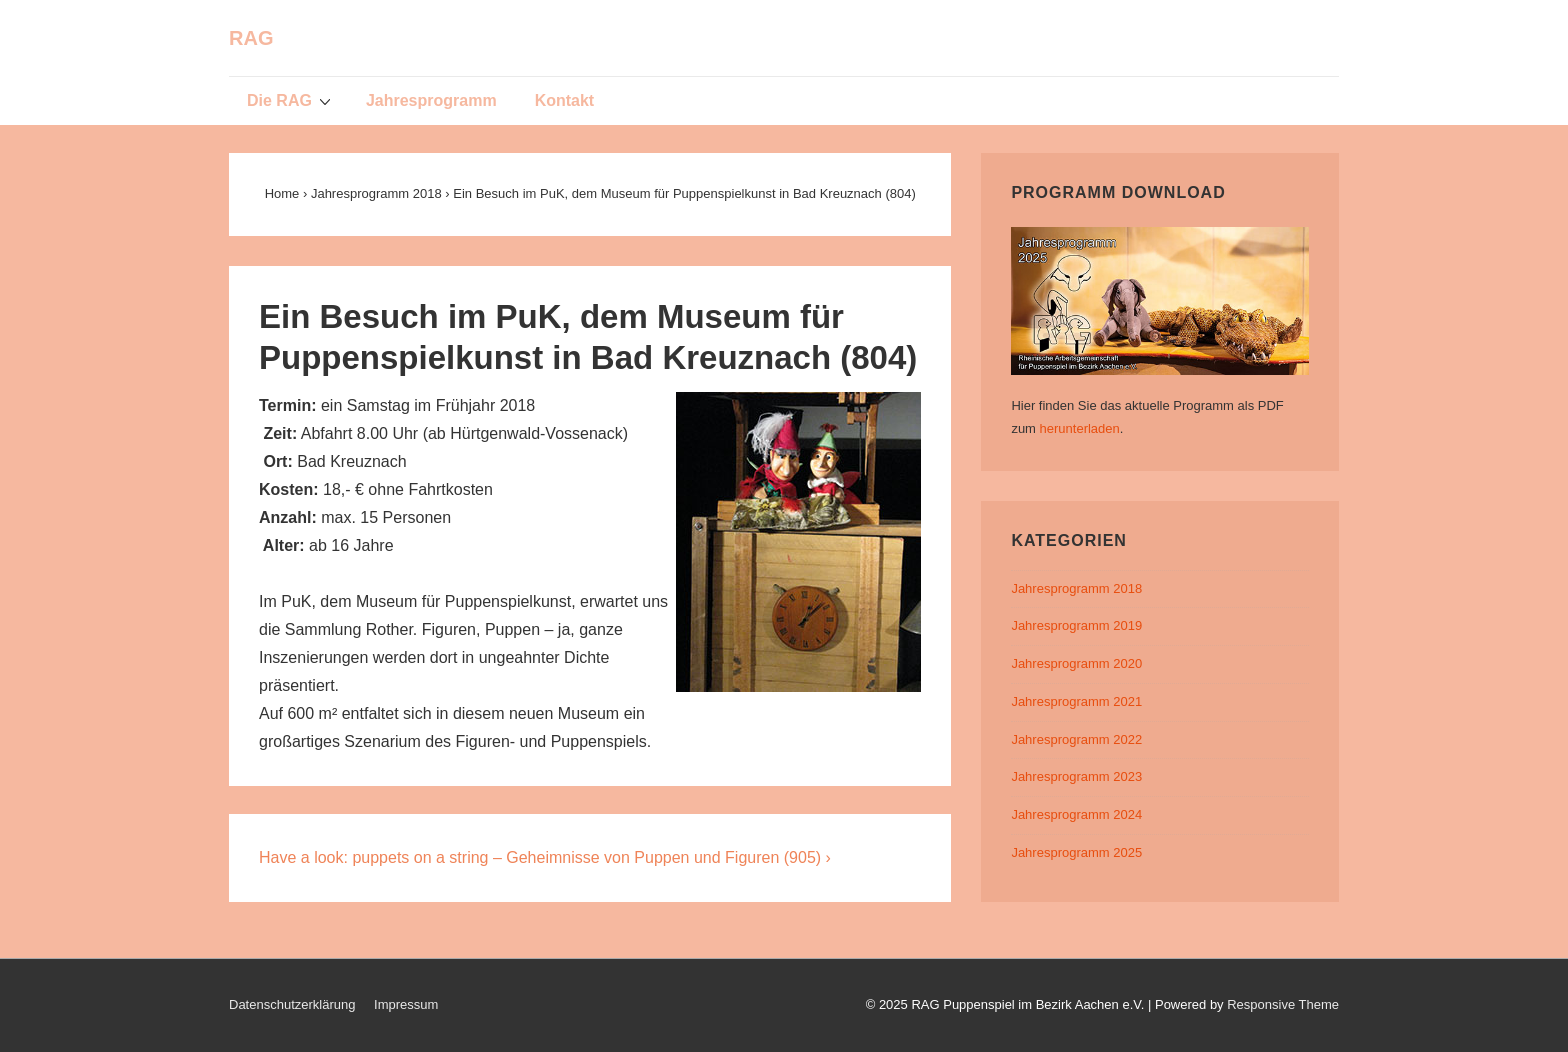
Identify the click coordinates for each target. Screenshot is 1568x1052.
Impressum (406, 1004)
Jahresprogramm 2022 (1076, 739)
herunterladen (1080, 428)
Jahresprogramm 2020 (1076, 663)
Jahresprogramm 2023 (1076, 776)
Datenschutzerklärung (292, 1004)
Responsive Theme (1283, 1004)
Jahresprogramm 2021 (1076, 701)
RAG (251, 38)
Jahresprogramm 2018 (1076, 588)
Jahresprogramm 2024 (1076, 814)
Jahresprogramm (431, 100)
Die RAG (291, 100)
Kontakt (565, 100)
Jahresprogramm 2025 (1076, 852)
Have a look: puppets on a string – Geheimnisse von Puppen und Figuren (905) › (545, 857)
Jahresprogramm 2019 (1076, 625)
